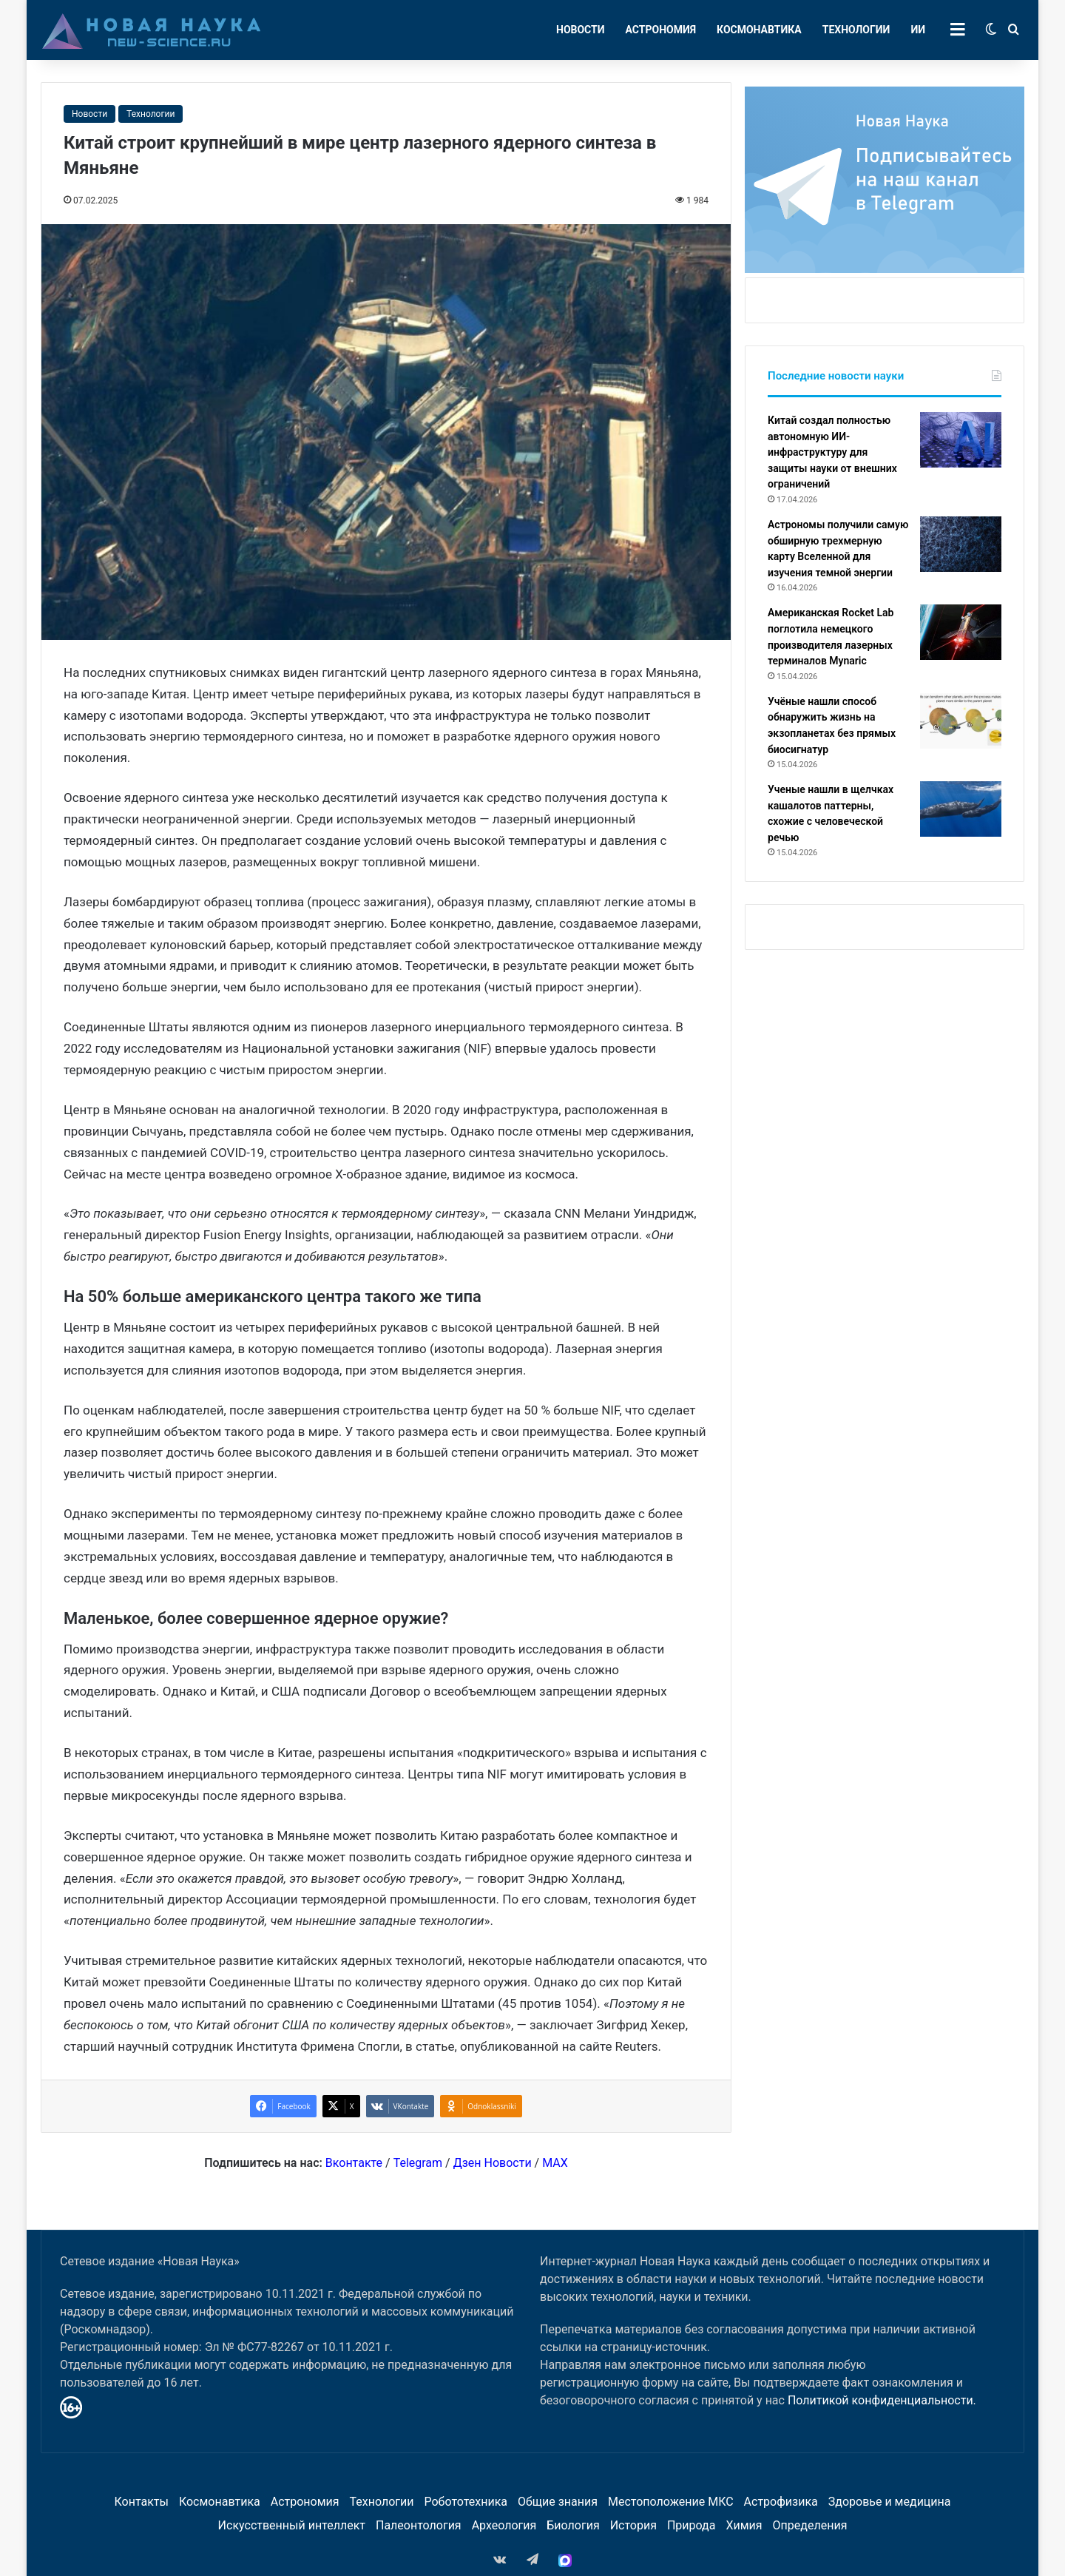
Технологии (856, 30)
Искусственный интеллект (291, 2525)
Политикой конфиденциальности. (882, 2400)
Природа (691, 2525)
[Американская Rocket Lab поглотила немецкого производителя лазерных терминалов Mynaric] (960, 632)
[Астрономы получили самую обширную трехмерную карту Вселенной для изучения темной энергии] (960, 544)
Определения (810, 2525)
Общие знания (558, 2502)
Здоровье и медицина (889, 2502)
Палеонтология (419, 2525)
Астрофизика (781, 2502)
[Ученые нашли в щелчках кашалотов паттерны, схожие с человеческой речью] (960, 809)
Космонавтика (759, 30)
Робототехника (466, 2502)
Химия (744, 2525)
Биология (573, 2525)
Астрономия (661, 30)
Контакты (141, 2502)
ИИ (917, 30)
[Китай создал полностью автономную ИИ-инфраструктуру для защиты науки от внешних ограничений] (960, 440)
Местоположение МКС (671, 2502)
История (633, 2525)
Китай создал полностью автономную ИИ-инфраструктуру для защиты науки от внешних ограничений (832, 452)
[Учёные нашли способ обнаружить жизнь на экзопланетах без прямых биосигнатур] (960, 721)
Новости (580, 30)
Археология (504, 2525)
